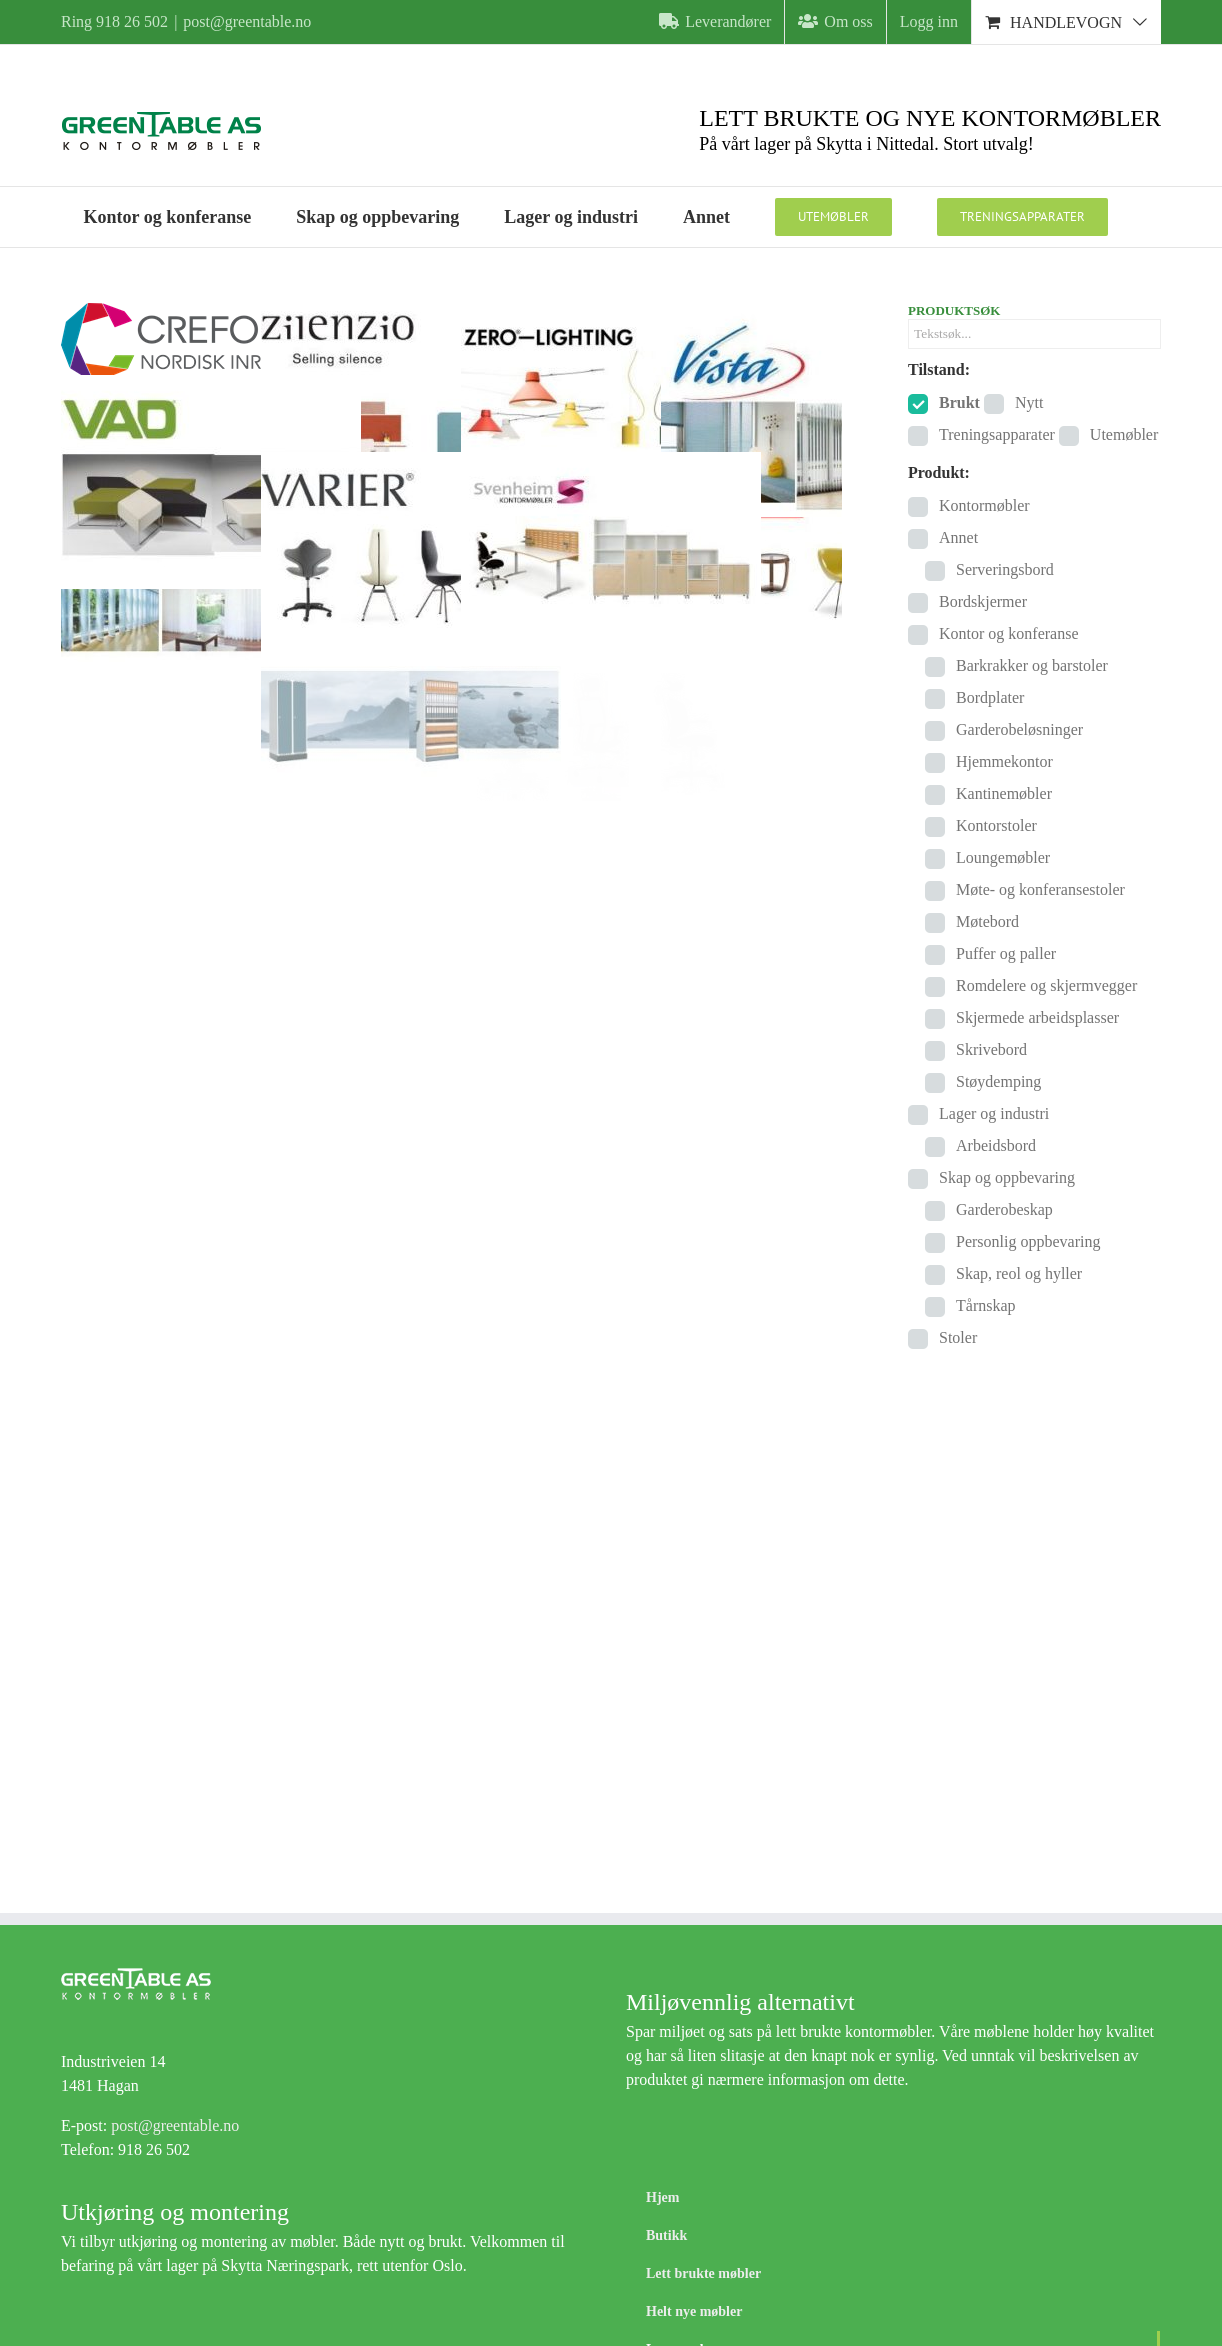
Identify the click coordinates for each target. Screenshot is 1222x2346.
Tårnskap (986, 1305)
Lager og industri (994, 1113)
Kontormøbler (984, 505)
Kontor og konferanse (1009, 633)
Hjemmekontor (1004, 761)
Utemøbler (1124, 434)
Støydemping (998, 1081)
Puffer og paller (1006, 953)
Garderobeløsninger (1019, 729)
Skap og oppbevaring (1007, 1177)
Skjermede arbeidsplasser (1037, 1017)
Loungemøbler (1003, 857)
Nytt (1029, 402)
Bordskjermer (983, 601)
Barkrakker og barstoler (1032, 665)
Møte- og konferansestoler (1040, 889)
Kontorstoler (996, 825)
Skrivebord (991, 1049)
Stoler (958, 1337)
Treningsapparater (997, 434)
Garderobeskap (1004, 1209)
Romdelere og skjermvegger (1046, 985)
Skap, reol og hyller (1019, 1273)
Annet (958, 537)
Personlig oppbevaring (1028, 1241)
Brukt (959, 402)
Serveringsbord (1005, 569)
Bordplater (990, 697)
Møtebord (987, 921)
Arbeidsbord (996, 1145)
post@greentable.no (247, 21)
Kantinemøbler (1004, 793)
